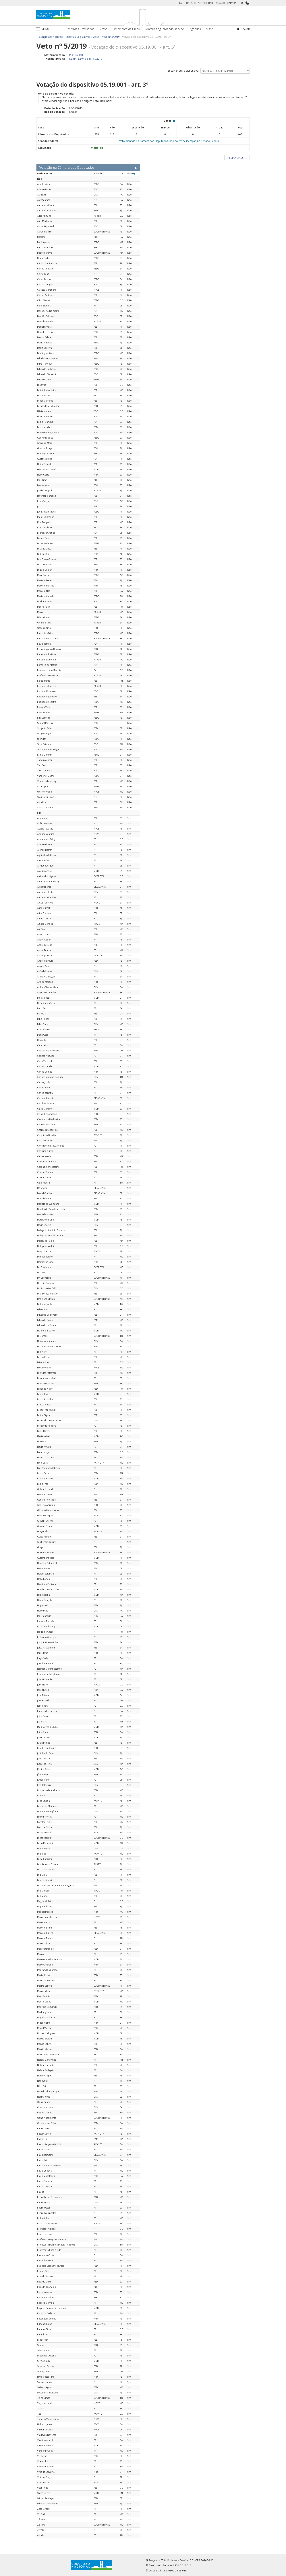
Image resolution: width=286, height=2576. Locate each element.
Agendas (195, 29)
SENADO (220, 3)
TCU (240, 3)
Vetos (103, 29)
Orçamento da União (126, 29)
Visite (209, 29)
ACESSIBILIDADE (206, 3)
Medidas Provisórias (81, 29)
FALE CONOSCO (187, 3)
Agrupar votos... (237, 157)
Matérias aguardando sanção (164, 29)
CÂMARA (231, 3)
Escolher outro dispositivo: (183, 70)
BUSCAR (243, 29)
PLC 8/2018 (76, 55)
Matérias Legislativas (77, 36)
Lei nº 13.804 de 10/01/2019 (85, 58)
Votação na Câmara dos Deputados (66, 167)
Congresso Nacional (51, 36)
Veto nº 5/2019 (111, 36)
